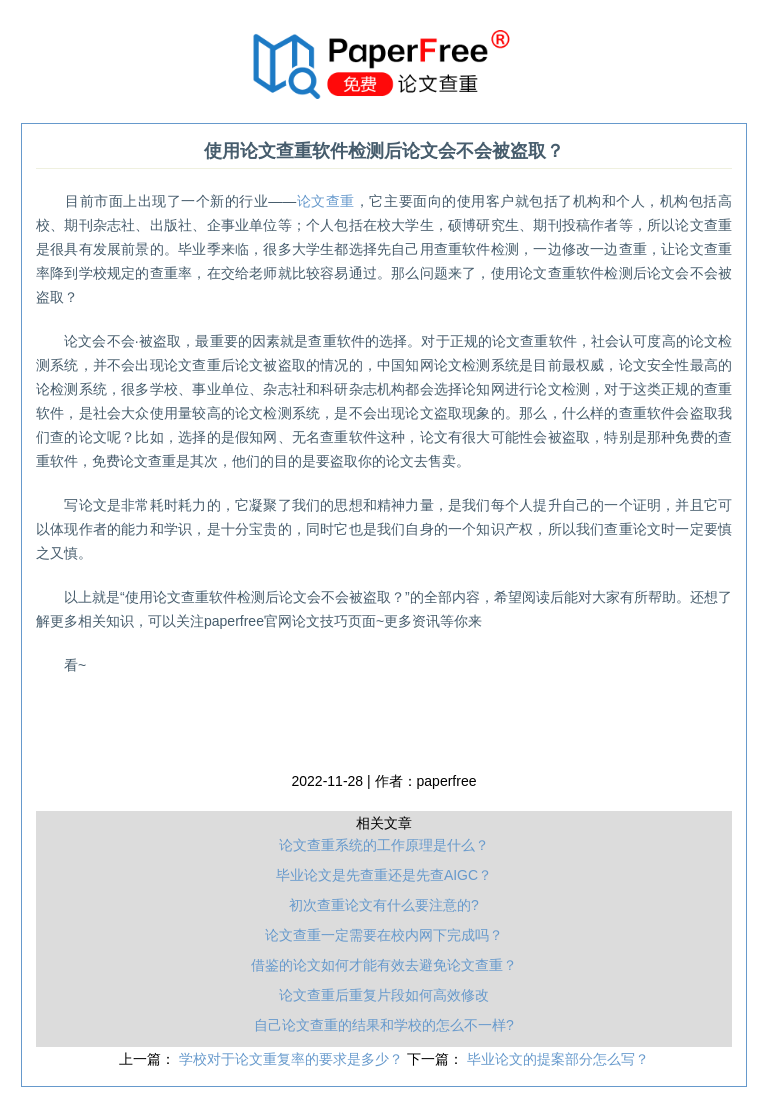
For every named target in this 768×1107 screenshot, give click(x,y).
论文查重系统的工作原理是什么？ (384, 845)
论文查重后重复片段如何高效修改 (384, 995)
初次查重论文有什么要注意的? (384, 905)
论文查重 (325, 201)
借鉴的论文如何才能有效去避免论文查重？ (384, 965)
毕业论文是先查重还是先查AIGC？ (384, 875)
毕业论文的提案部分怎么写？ (558, 1059)
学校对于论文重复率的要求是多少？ (293, 1059)
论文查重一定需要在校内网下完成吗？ (384, 935)
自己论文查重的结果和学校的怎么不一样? (384, 1025)
